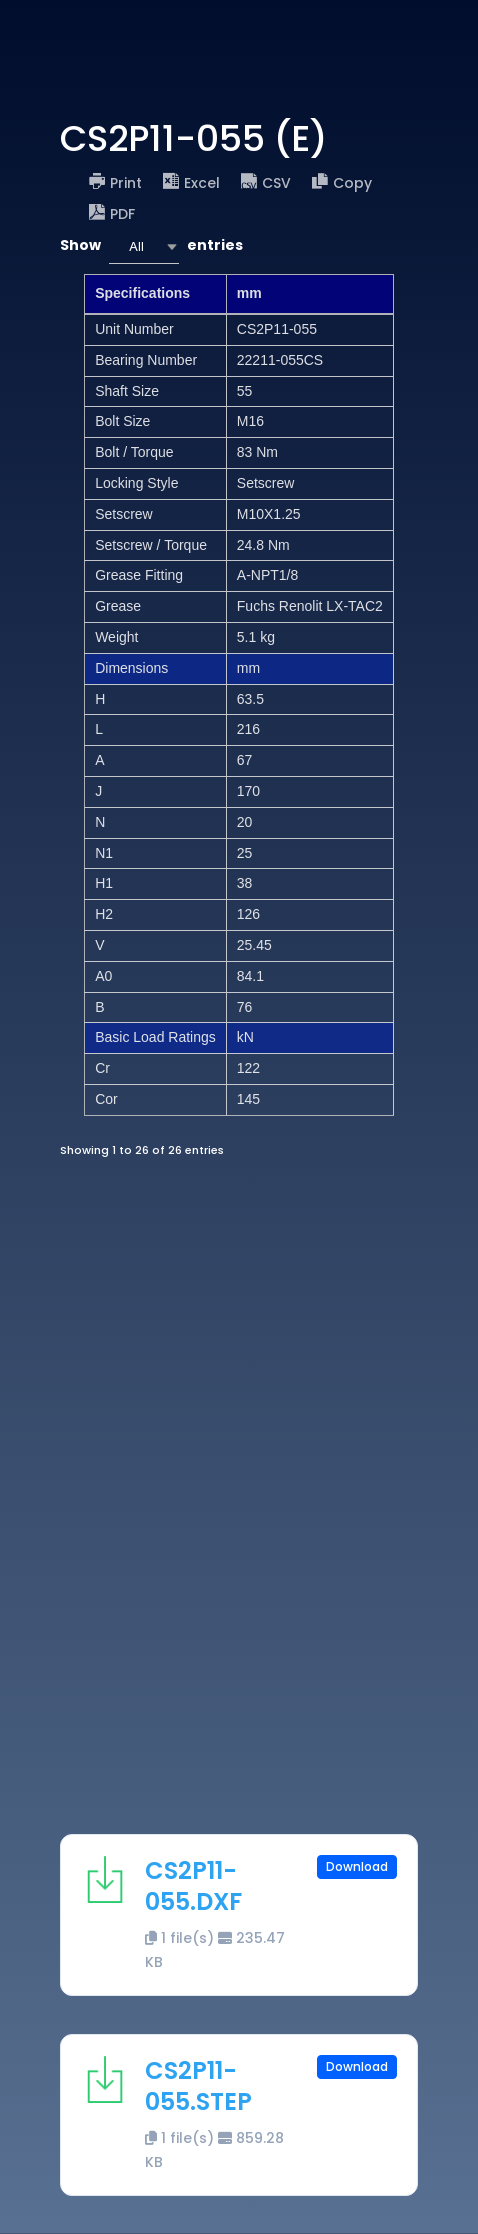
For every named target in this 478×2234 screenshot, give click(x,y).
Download (357, 1866)
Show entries (151, 246)
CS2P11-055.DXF (193, 1886)
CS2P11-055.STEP (198, 2086)
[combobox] (144, 246)
